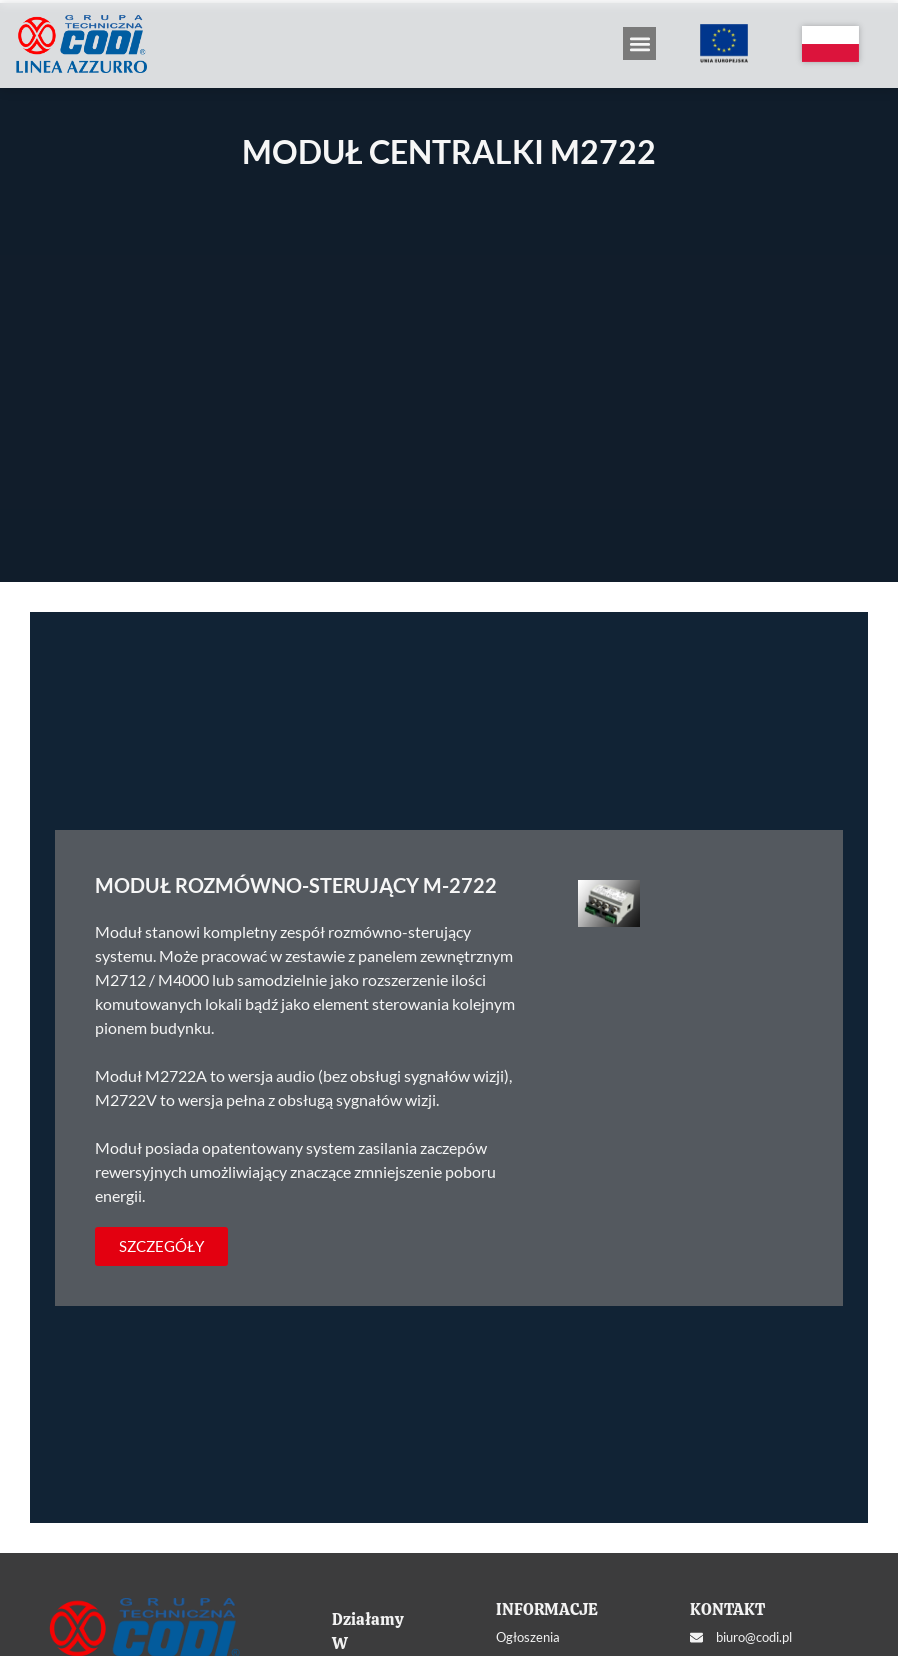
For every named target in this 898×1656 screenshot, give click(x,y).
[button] (639, 43)
